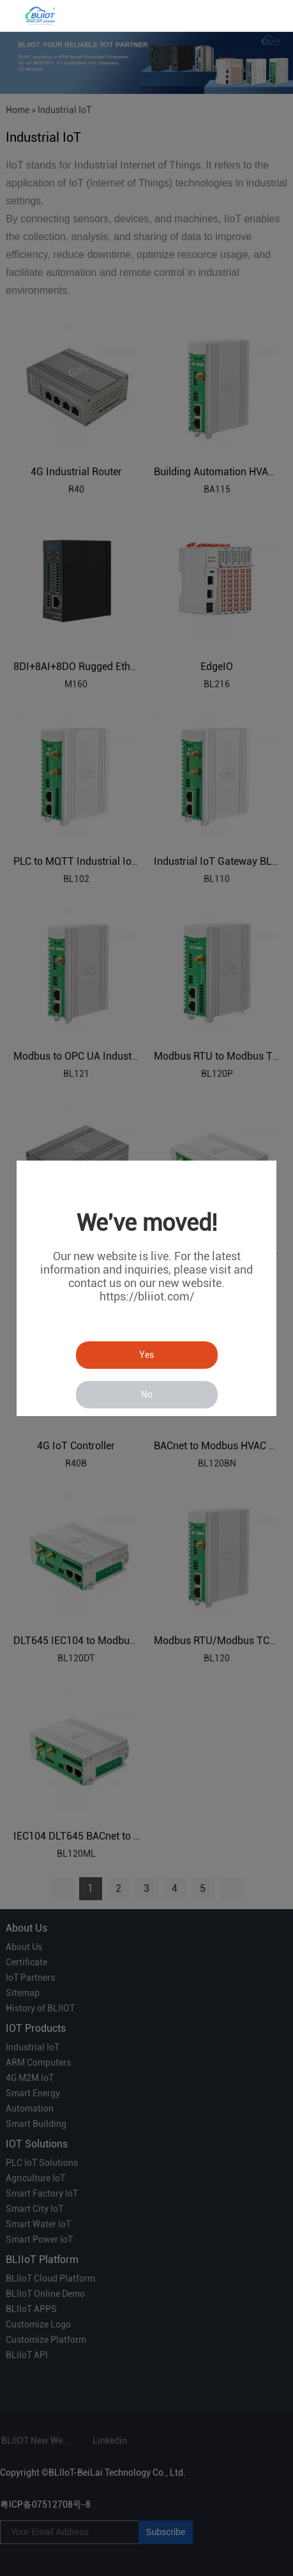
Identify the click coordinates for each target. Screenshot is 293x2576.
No (147, 1394)
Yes (146, 1355)
